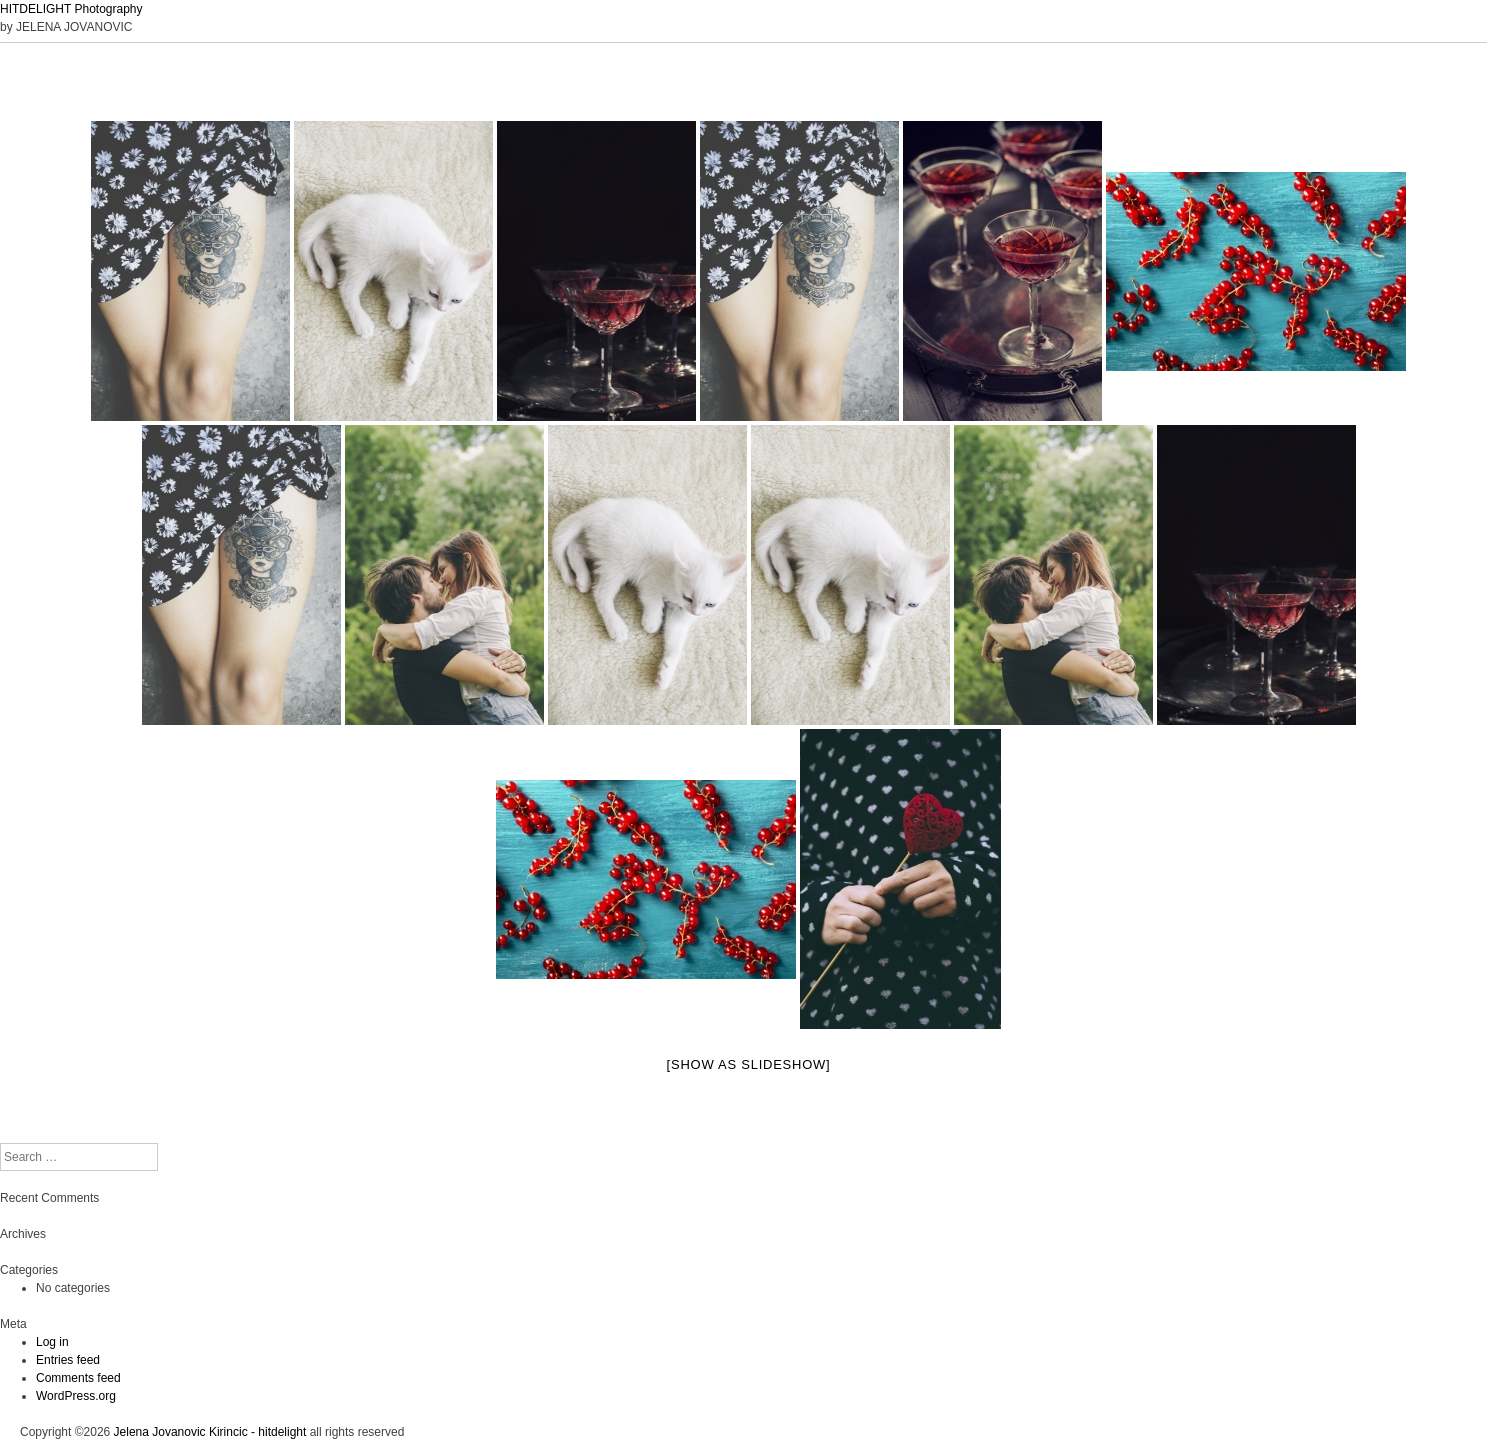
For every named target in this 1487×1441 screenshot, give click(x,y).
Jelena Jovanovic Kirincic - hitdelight (210, 1432)
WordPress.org (76, 1396)
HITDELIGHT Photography (71, 9)
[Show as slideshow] (749, 1064)
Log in (52, 1342)
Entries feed (68, 1360)
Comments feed (78, 1378)
